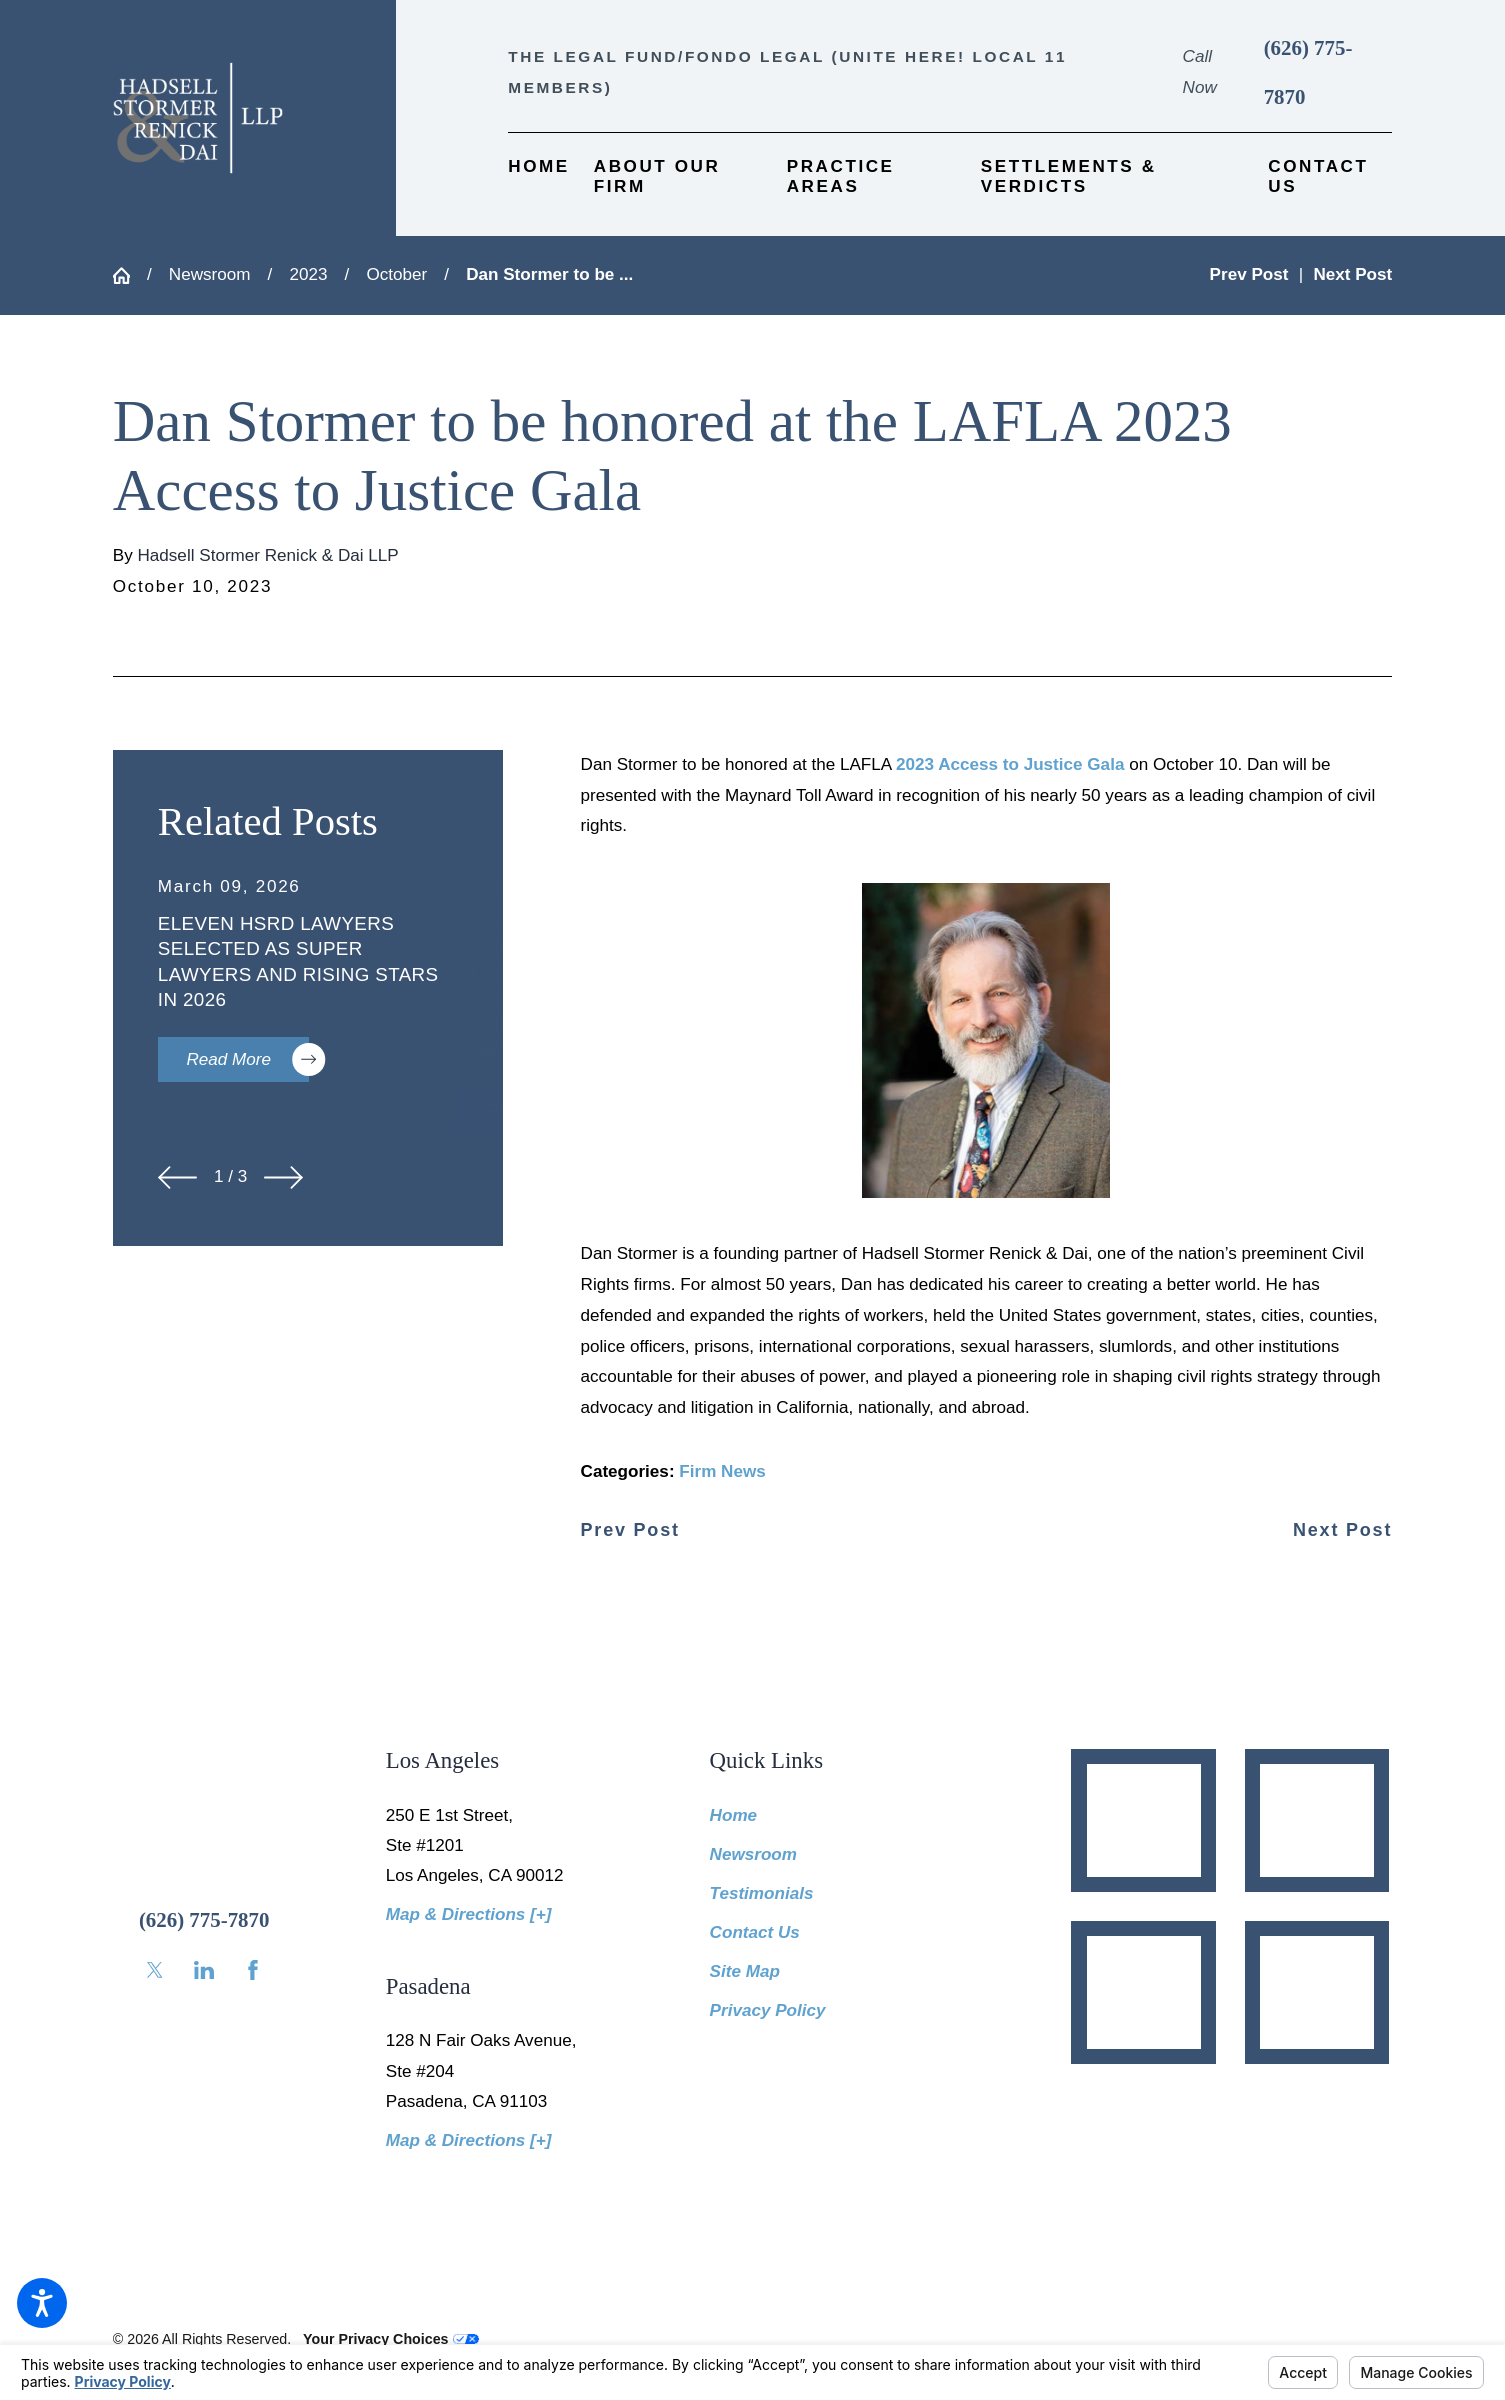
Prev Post (630, 1530)
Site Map (745, 1971)
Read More (247, 1059)
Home (734, 1815)
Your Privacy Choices (390, 2339)
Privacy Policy (768, 2010)
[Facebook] (253, 1970)
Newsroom (210, 274)
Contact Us (755, 1932)
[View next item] (283, 1177)
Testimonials (762, 1893)
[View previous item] (177, 1177)
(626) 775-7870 (1308, 72)
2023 (308, 274)
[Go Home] (130, 275)
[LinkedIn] (204, 1970)
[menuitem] (539, 177)
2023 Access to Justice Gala (1010, 764)
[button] (42, 2303)
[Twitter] (155, 1970)
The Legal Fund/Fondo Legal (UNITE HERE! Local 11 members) (787, 72)
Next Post (1342, 1530)
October (396, 274)
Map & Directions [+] (469, 1914)
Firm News (722, 1471)
